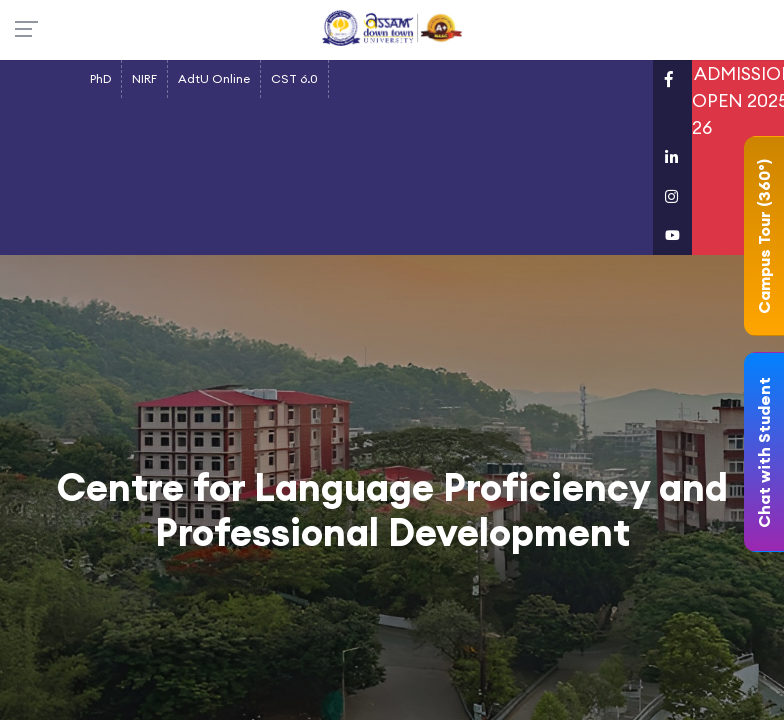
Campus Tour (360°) (764, 236)
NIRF (144, 78)
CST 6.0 (294, 78)
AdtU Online (214, 78)
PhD (100, 78)
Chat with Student (764, 452)
